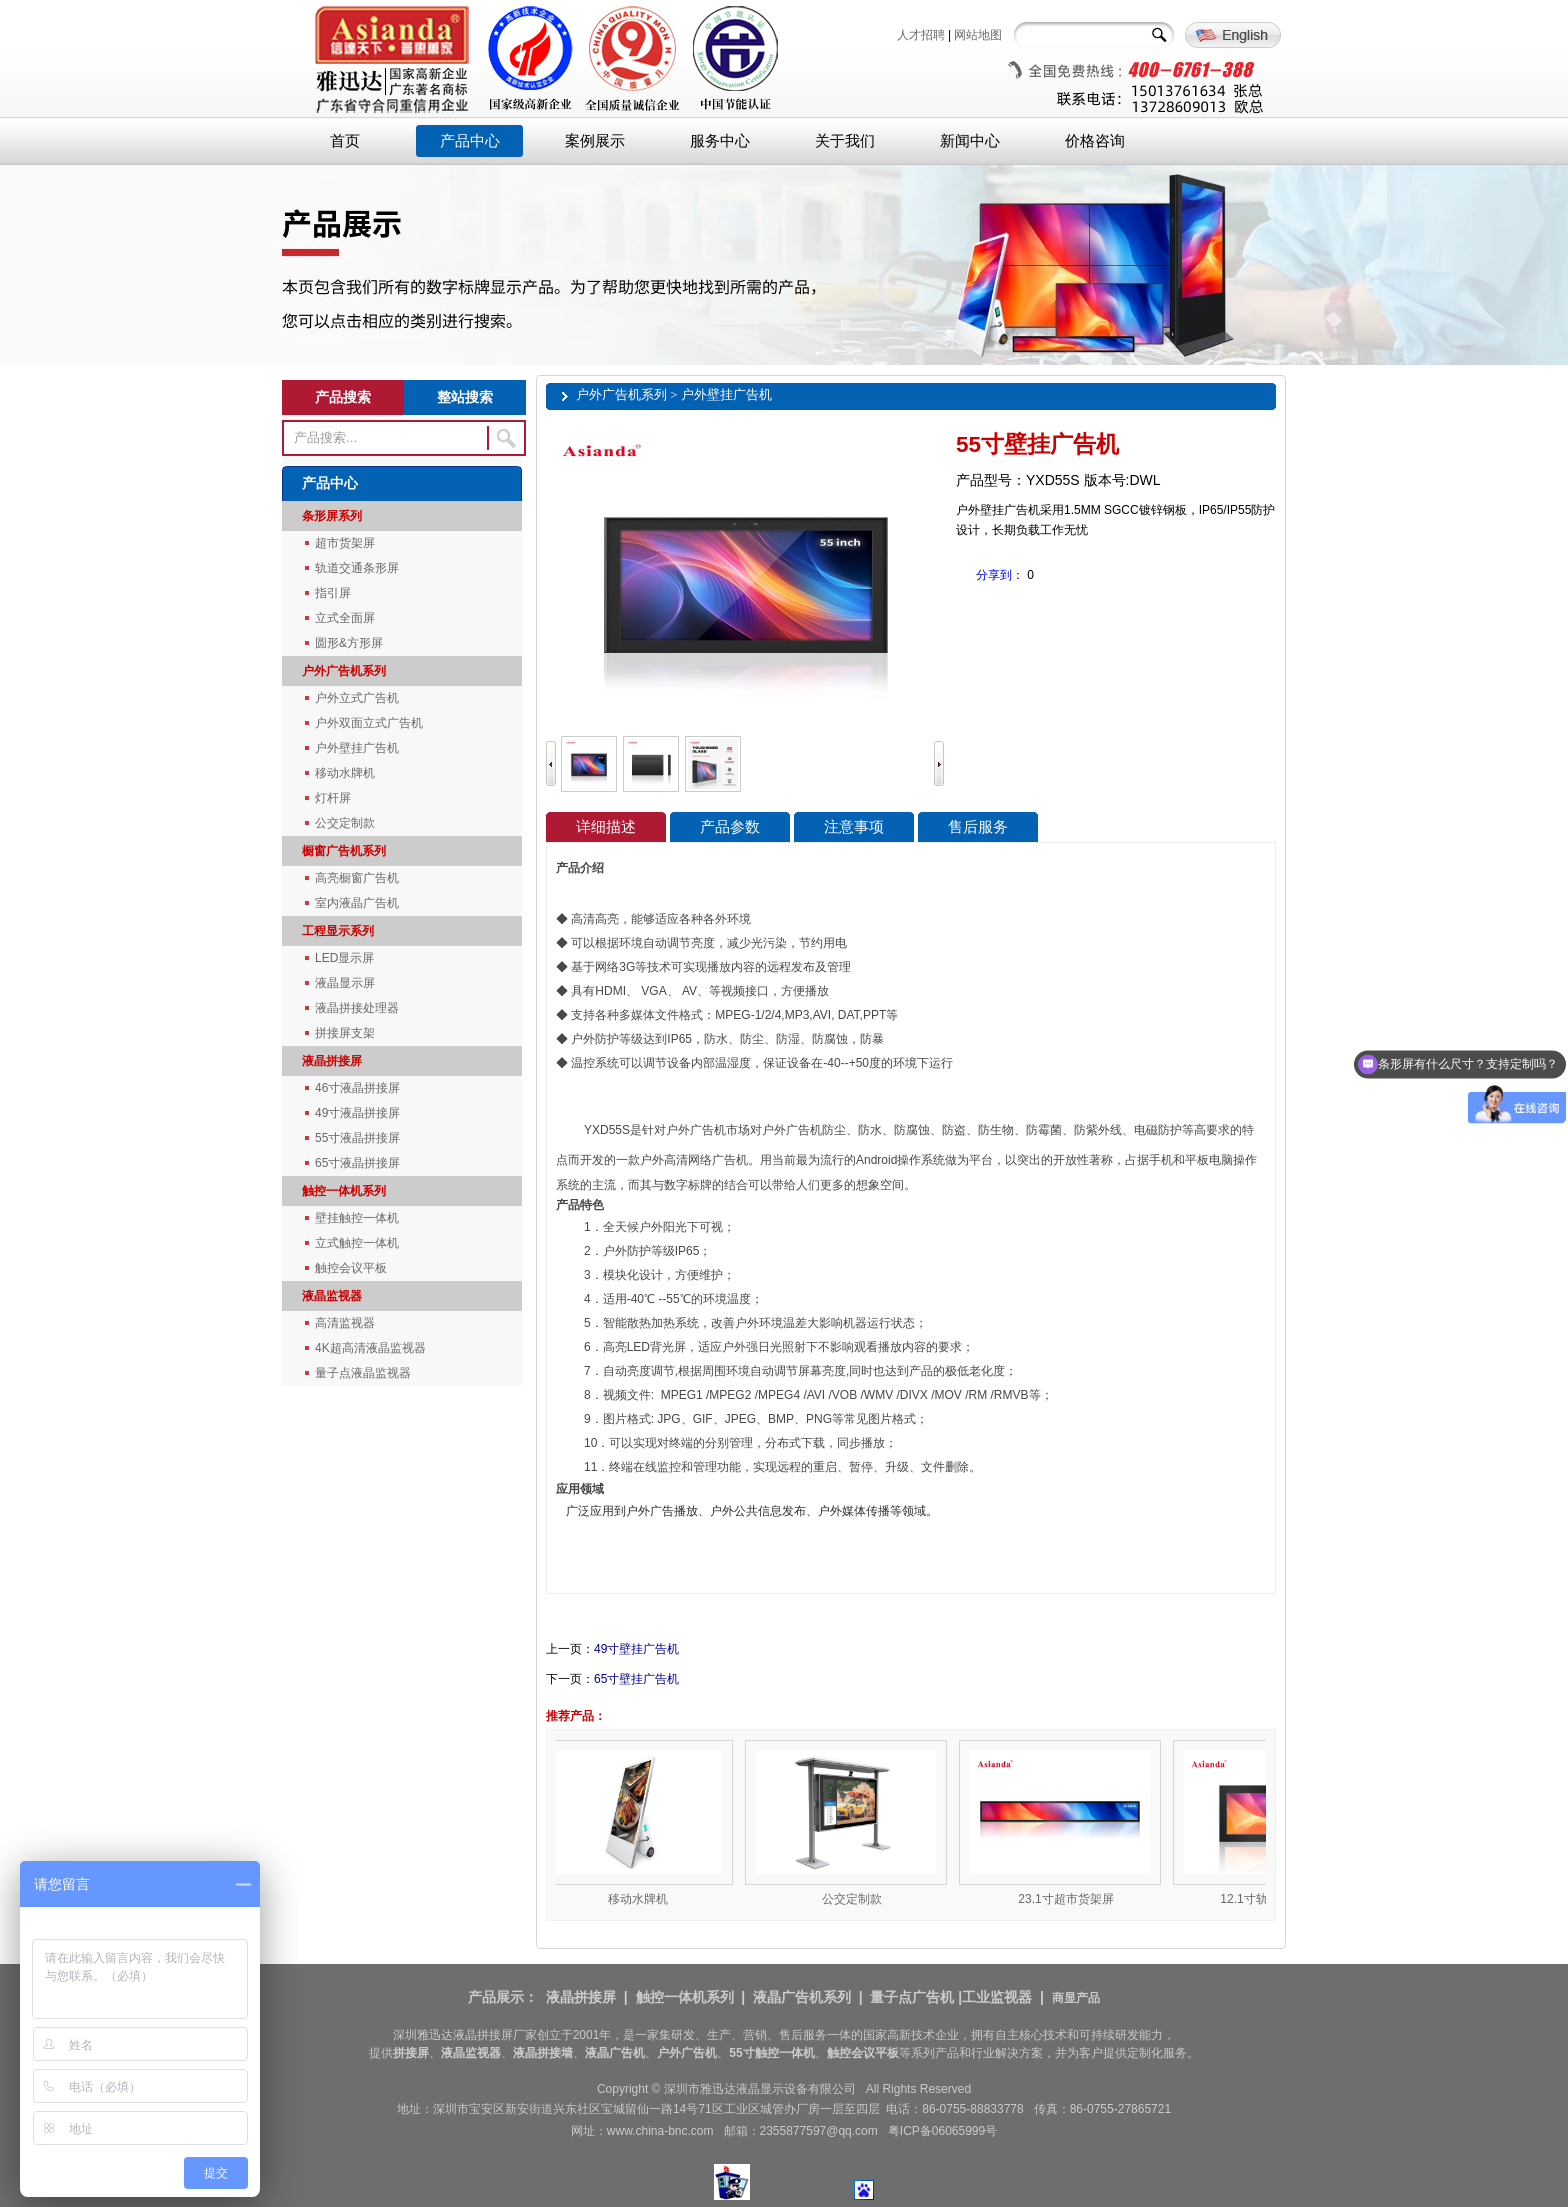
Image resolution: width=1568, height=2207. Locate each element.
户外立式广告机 (357, 698)
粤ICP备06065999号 (942, 2131)
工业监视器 (997, 1997)
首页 (345, 141)
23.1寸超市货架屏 (1071, 1899)
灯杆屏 (333, 798)
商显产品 (1076, 1998)
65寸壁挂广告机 (636, 1679)
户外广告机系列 (344, 671)
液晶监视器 (332, 1296)
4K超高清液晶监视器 (370, 1348)
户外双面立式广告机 (369, 723)
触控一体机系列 (344, 1191)
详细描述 (606, 827)
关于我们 (845, 141)
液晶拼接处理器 (357, 1008)
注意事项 (854, 827)
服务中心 (720, 141)
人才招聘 (921, 35)
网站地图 (978, 35)
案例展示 (595, 141)
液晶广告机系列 (802, 1997)
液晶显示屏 (345, 983)
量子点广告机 (912, 1997)
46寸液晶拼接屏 (357, 1088)
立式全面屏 (345, 618)
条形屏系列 (332, 516)
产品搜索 (343, 397)
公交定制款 (345, 823)
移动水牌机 (345, 773)
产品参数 (730, 827)
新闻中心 (970, 141)
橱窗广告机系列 (344, 851)
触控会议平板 (351, 1268)
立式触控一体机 (357, 1243)
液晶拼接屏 (332, 1061)
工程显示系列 (338, 931)
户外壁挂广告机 (357, 748)
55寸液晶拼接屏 (357, 1138)
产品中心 (470, 141)
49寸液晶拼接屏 (357, 1113)
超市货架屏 (345, 543)
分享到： (1000, 575)
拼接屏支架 (345, 1033)
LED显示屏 (344, 958)
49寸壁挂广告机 (636, 1649)
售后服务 (978, 827)
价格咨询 (1095, 141)
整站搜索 (465, 397)
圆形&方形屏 (349, 643)
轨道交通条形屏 (357, 568)
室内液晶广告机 (357, 903)
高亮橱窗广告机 (357, 878)
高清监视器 (345, 1323)
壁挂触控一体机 (357, 1218)
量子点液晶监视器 (363, 1373)
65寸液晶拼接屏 (357, 1163)
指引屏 (333, 593)
